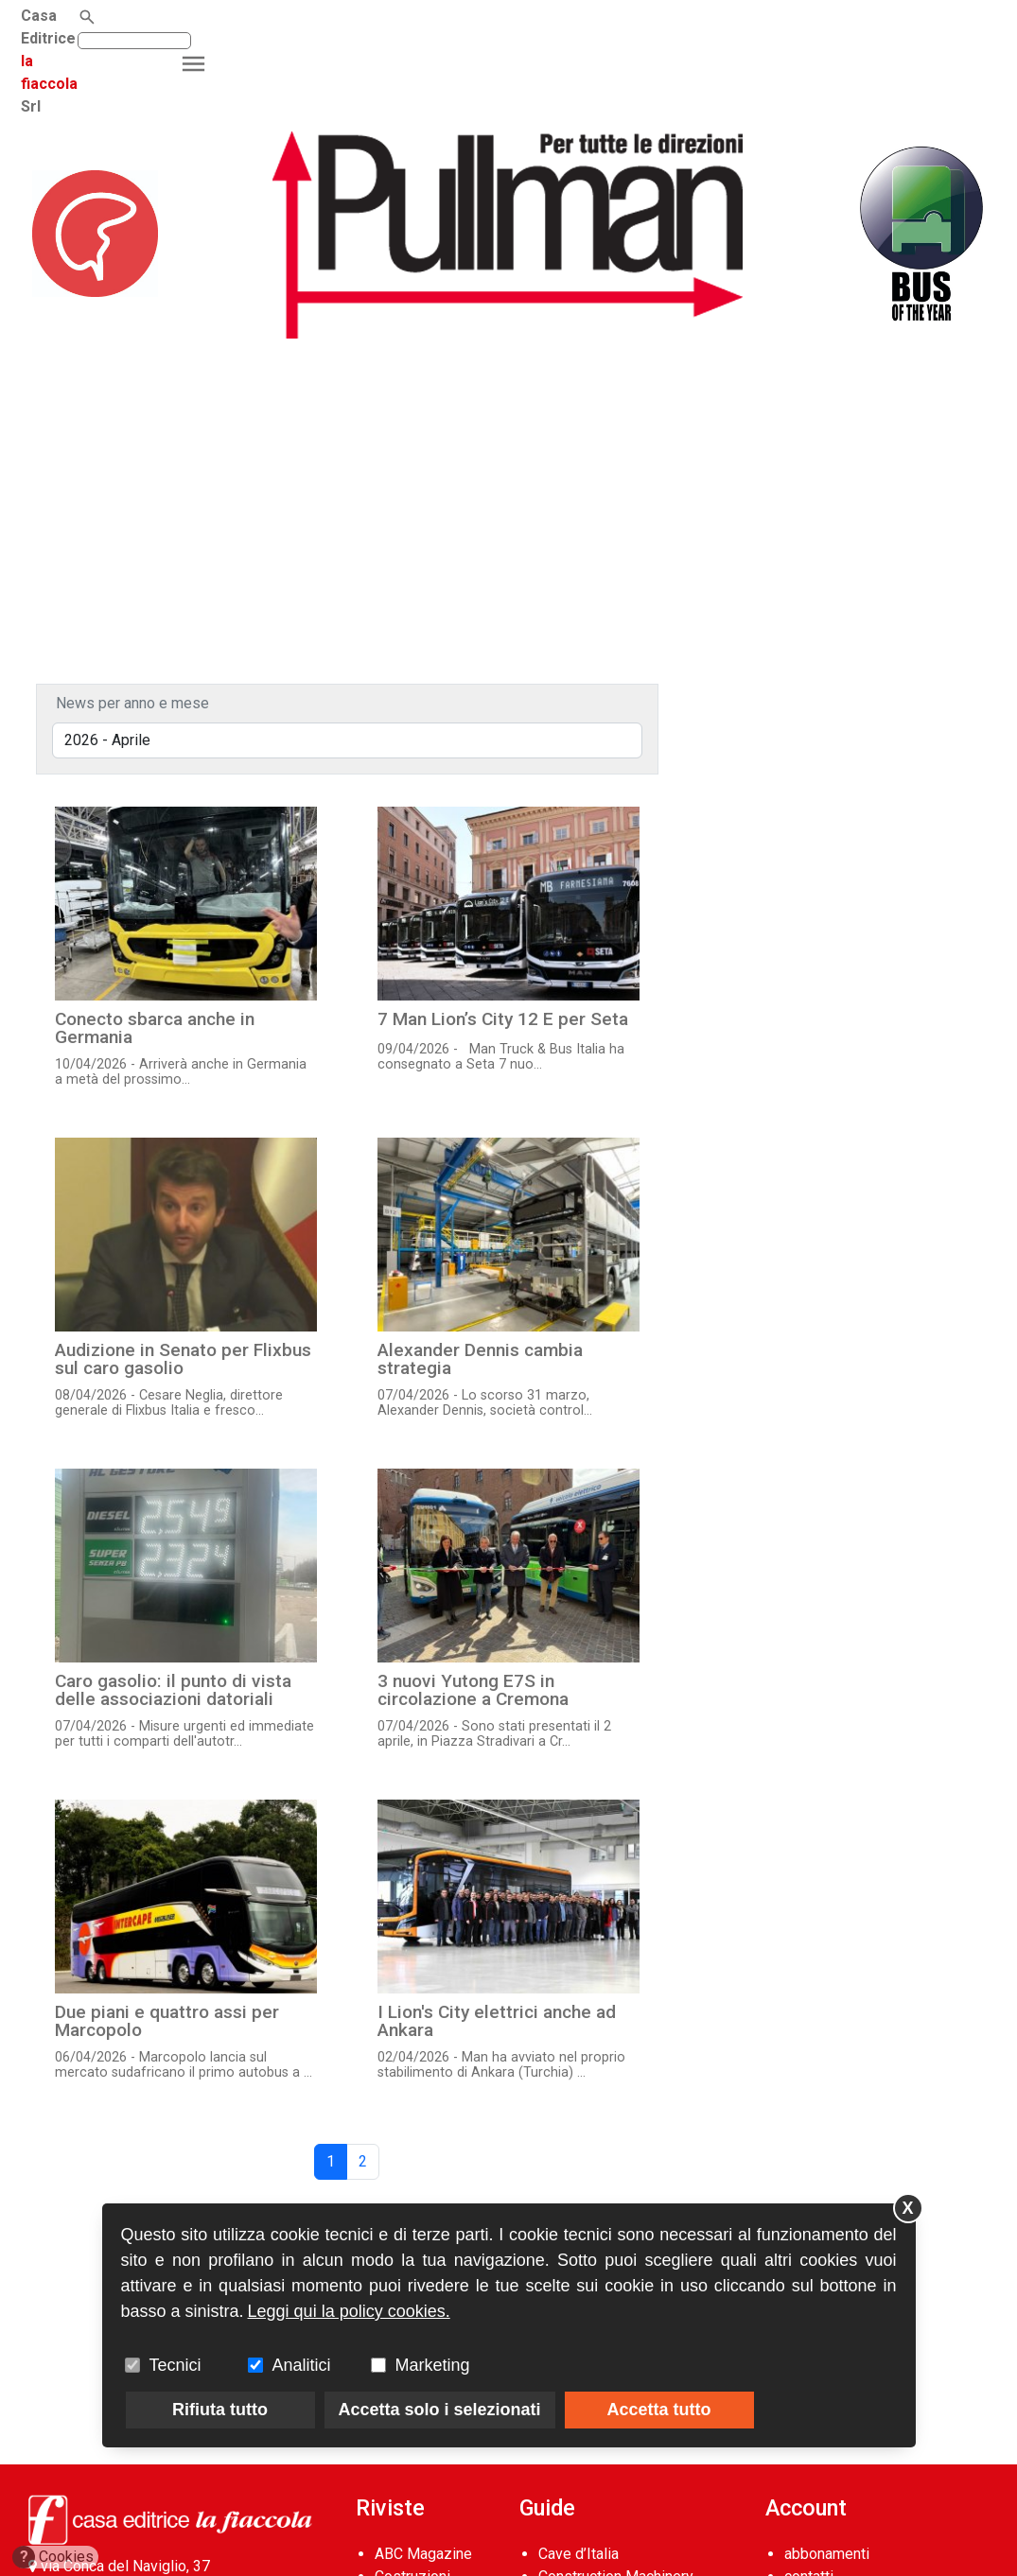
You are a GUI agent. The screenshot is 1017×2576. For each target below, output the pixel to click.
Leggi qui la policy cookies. (349, 2311)
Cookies (53, 2557)
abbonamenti (826, 2554)
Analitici (301, 2365)
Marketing (432, 2365)
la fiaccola (163, 16)
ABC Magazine (423, 2554)
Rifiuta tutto (220, 2409)
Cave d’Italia (578, 2554)
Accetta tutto (659, 2409)
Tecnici (175, 2365)
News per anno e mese (132, 703)
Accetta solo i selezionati (440, 2409)
